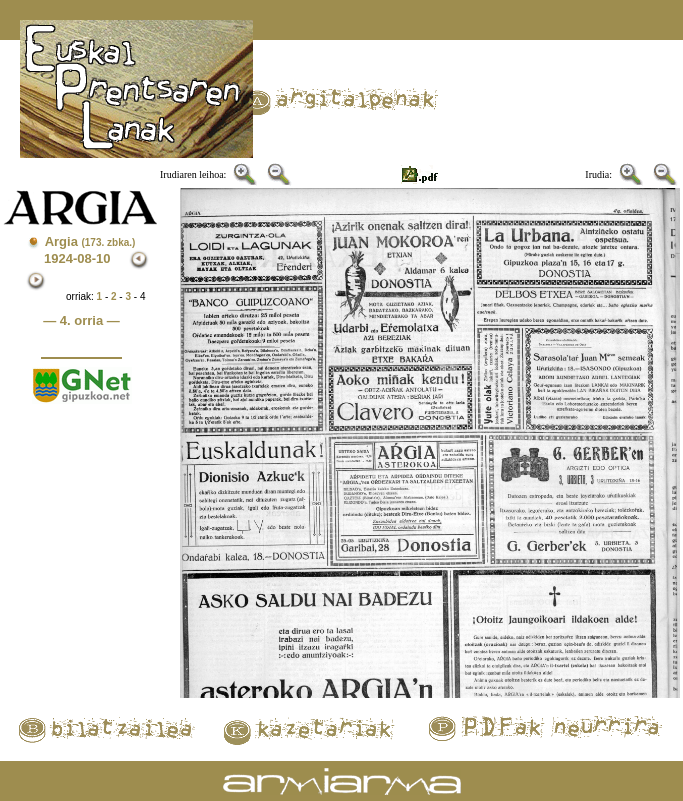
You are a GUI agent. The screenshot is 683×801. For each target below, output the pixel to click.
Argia (90, 241)
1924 (58, 258)
